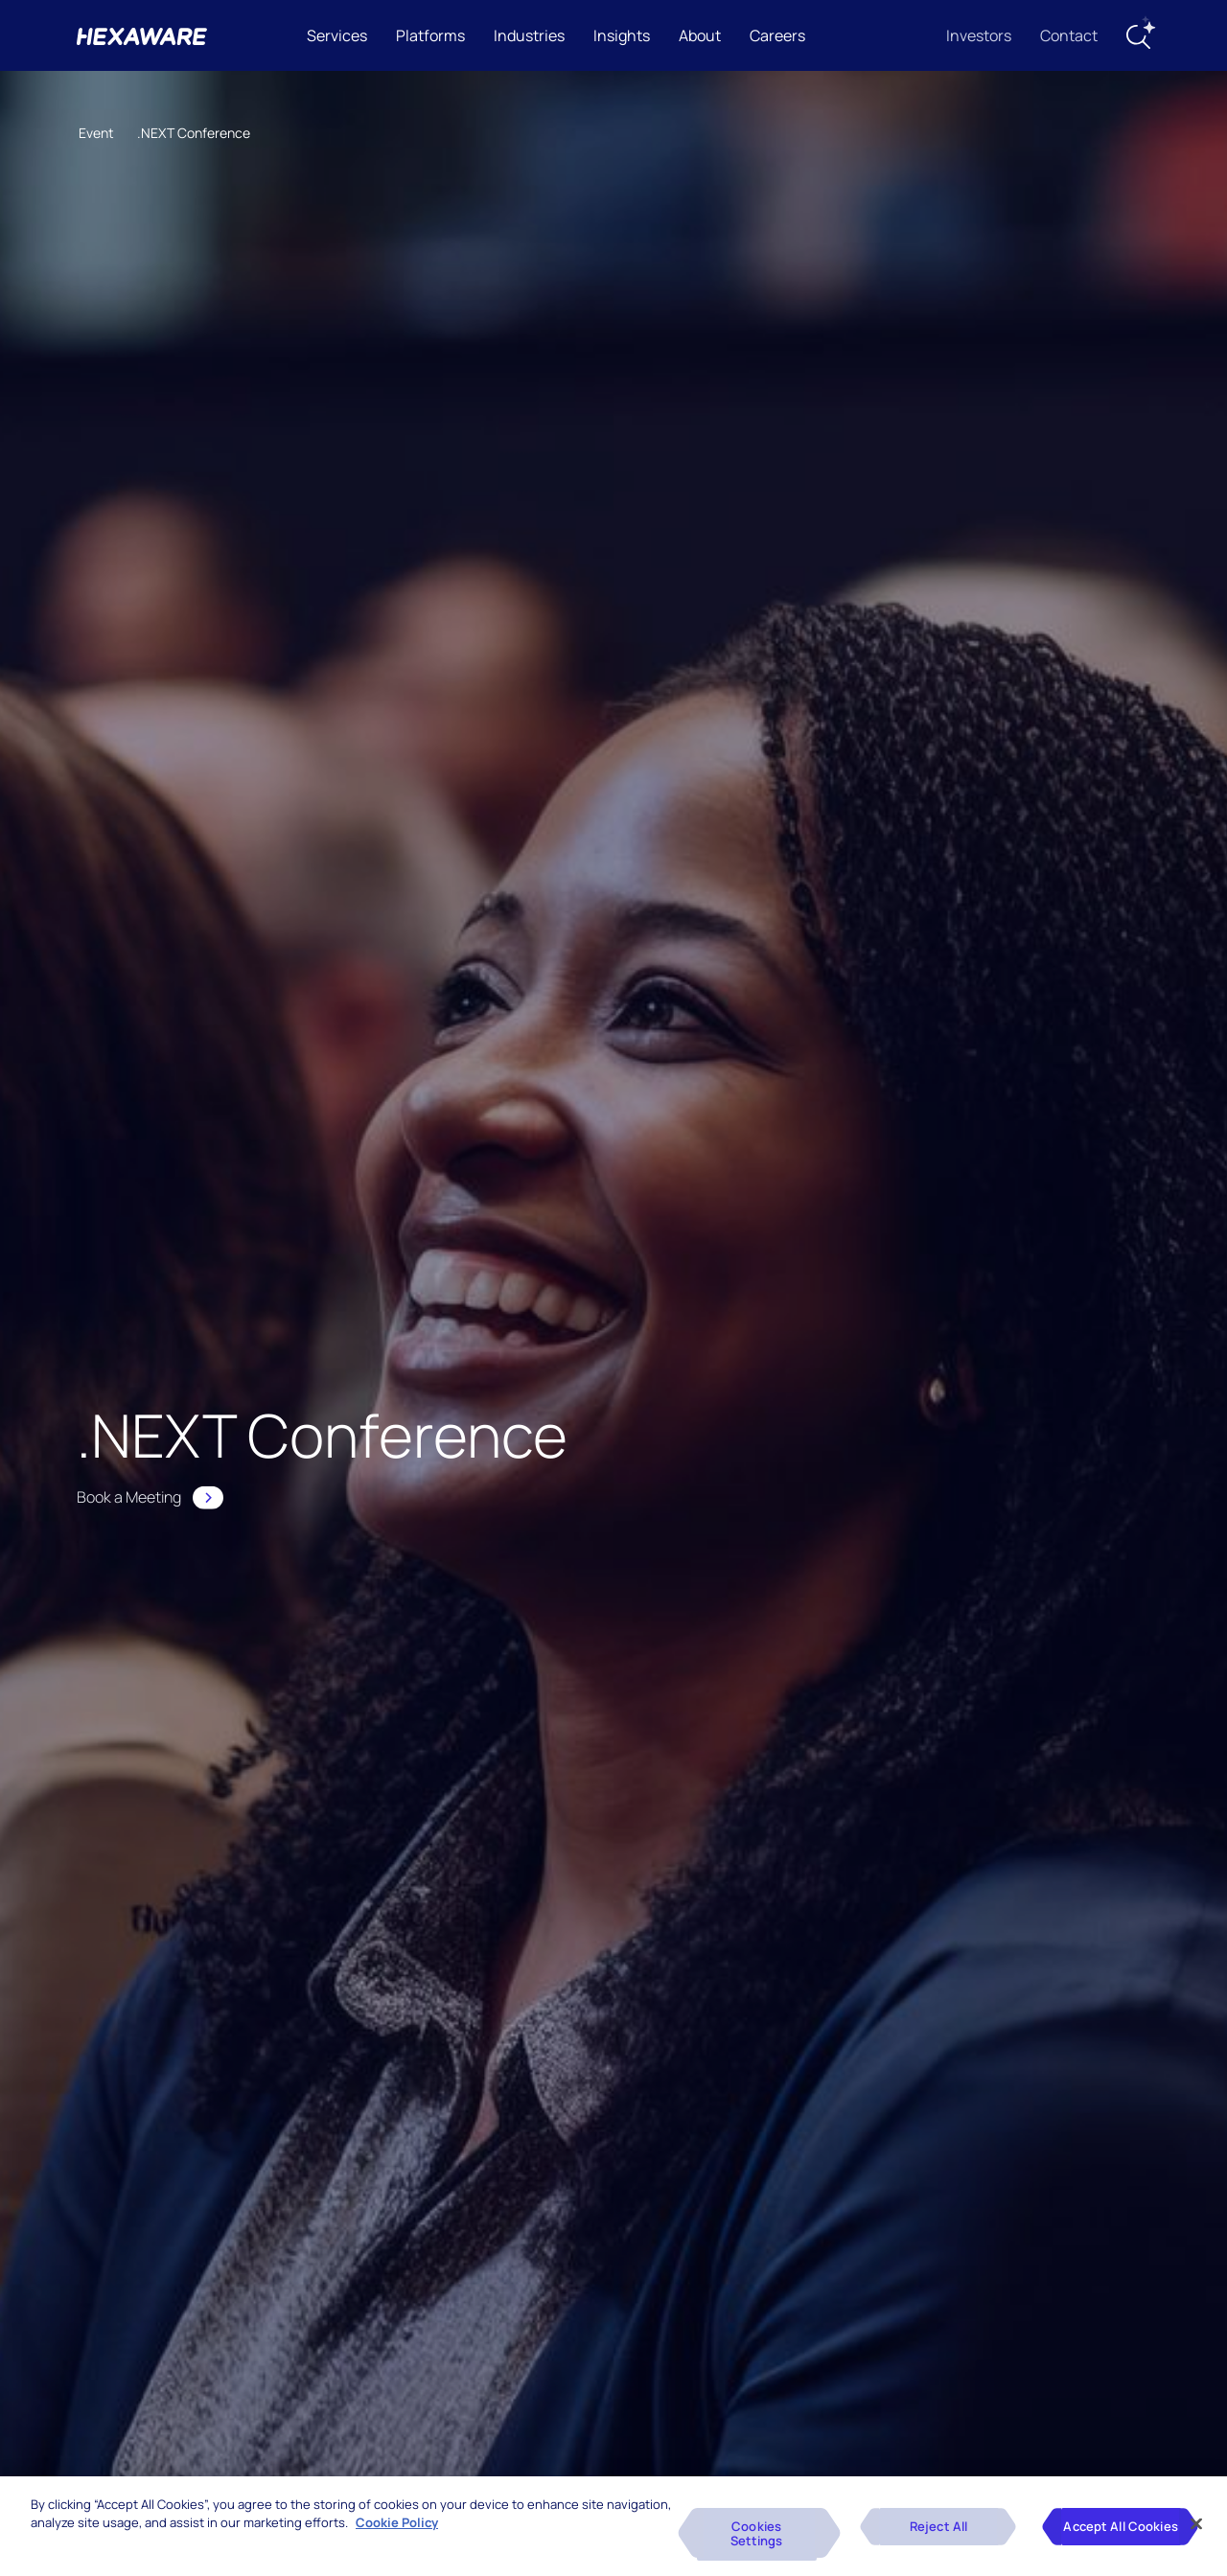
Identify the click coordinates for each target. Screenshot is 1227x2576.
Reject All (938, 2526)
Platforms (430, 35)
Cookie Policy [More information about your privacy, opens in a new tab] (397, 2522)
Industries (529, 35)
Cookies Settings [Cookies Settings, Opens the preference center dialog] (756, 2534)
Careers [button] (777, 35)
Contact (1069, 35)
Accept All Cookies (1120, 2526)
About (700, 35)
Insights (621, 35)
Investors (978, 35)
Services (337, 35)
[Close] (1196, 2523)
